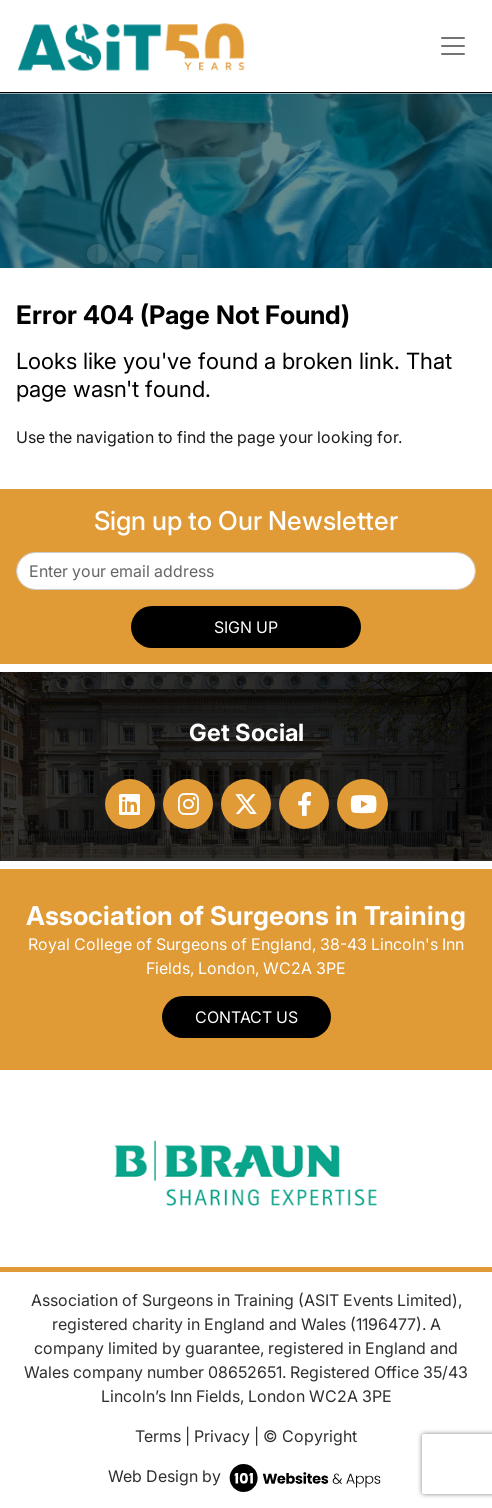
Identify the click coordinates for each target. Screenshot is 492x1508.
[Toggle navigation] (453, 46)
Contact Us (246, 1017)
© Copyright (310, 1436)
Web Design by (246, 1476)
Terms (158, 1436)
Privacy (222, 1436)
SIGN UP (246, 627)
